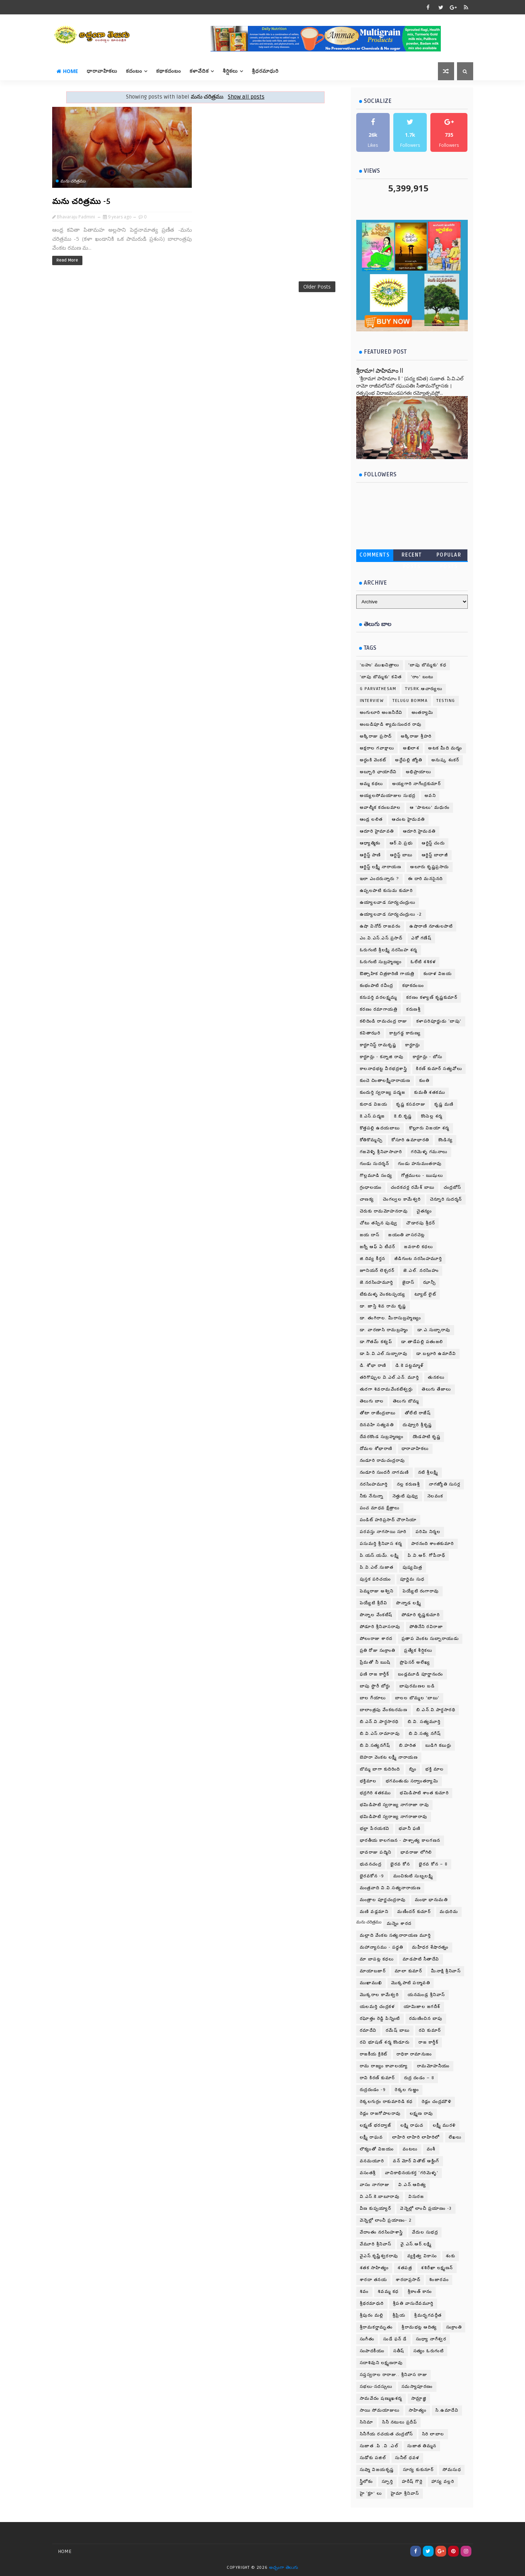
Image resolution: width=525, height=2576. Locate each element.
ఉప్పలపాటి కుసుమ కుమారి (386, 890)
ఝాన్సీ (429, 1282)
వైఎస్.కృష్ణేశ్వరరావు (379, 2256)
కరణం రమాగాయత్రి (379, 1009)
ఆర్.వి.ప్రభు (401, 843)
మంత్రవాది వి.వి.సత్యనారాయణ (390, 1888)
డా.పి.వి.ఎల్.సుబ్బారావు (384, 1353)
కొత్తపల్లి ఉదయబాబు (380, 1128)
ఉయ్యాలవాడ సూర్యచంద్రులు (388, 902)
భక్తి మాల (434, 1769)
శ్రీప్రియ (399, 2315)
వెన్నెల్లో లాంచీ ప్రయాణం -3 (426, 2208)
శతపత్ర (405, 2268)
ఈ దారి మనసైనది (425, 878)
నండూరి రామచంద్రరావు (382, 1460)
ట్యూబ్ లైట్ (425, 1294)
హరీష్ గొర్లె (412, 2481)
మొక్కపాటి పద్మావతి (410, 1983)
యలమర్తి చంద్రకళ (377, 2006)
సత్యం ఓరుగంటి (428, 2351)
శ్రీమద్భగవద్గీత (428, 2315)
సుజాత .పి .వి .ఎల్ (379, 2446)
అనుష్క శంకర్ (445, 760)
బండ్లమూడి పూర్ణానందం (420, 1674)
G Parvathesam (378, 688)
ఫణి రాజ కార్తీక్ (374, 1674)
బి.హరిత (407, 1745)
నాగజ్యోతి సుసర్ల (444, 1484)
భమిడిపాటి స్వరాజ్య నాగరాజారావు (393, 1816)
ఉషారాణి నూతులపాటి (431, 926)
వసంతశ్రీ (368, 2173)
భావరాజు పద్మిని (376, 1852)
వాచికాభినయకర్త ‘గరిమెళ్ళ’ (412, 2173)
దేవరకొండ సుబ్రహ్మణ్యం (382, 1436)
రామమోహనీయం (433, 2066)
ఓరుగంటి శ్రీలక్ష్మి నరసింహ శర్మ (388, 950)
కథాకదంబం (168, 71)
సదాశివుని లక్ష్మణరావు (381, 2363)
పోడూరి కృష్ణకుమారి (421, 1615)
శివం (364, 2291)
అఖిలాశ (411, 748)
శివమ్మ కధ (388, 2291)
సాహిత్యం (418, 2410)
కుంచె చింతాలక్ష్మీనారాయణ (385, 1080)
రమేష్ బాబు (398, 2030)
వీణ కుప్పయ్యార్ (376, 2208)
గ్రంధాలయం (371, 1187)
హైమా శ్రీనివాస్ (405, 2493)
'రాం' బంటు (422, 677)
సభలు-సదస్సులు (376, 2386)
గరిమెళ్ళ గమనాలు (429, 1152)
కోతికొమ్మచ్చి (371, 1140)
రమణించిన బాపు (426, 2018)
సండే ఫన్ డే (395, 2339)
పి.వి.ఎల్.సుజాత (377, 1567)
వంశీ (431, 2149)
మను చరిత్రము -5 (81, 201)
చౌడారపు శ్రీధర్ (420, 1223)
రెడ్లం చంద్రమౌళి (437, 2101)
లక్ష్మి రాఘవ (412, 2125)
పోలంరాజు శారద (376, 1638)
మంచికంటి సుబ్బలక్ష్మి (413, 1876)
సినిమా (367, 2422)
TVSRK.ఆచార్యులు (423, 688)
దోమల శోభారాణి (376, 1448)
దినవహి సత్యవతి (377, 1425)
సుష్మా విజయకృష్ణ (377, 2469)
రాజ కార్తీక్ (428, 2042)
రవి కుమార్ (430, 2030)
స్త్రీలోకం (366, 2481)
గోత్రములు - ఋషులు (422, 1175)
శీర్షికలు (230, 71)
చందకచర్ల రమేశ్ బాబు (413, 1187)
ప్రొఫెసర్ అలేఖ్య (415, 1662)
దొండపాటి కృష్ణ (427, 1436)
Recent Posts (412, 556)
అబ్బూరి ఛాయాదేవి (378, 772)
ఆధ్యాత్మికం (370, 843)
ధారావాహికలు (102, 71)
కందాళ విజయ (438, 973)
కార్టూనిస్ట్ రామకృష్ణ (378, 1045)
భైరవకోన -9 (372, 1876)
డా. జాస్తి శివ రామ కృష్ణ (383, 1306)
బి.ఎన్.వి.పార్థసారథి (435, 1710)
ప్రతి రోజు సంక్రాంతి (377, 1650)
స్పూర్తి (387, 2481)
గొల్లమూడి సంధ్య (376, 1175)
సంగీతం (367, 2339)
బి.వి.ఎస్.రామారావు (380, 1733)
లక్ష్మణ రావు (421, 2113)
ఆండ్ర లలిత (371, 819)
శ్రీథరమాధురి (372, 2303)
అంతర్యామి (423, 712)
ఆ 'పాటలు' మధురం (430, 807)
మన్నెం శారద (399, 1923)
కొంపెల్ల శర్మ (432, 1116)
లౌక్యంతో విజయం (377, 2149)
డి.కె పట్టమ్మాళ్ (409, 1365)
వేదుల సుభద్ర (425, 2232)
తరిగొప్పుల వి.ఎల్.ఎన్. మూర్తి (389, 1377)
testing (445, 700)
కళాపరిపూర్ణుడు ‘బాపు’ (439, 1021)
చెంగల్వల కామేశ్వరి (402, 1199)
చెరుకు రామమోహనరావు (384, 1211)
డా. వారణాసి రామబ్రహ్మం (384, 1330)
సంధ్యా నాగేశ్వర (431, 2339)
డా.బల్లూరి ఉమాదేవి (436, 1353)
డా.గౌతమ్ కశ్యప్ (376, 1341)
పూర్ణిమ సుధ (412, 1579)
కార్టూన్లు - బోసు (428, 1057)
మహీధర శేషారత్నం (430, 1947)
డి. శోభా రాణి (373, 1365)
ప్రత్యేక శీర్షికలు (418, 1650)
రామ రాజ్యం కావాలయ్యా (384, 2066)
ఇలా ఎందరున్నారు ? (379, 878)
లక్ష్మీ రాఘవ (371, 2137)
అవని (430, 795)
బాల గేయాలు (373, 1698)
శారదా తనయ (373, 2279)
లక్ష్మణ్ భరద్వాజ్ (376, 2125)
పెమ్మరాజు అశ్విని (377, 1591)
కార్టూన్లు (412, 1045)
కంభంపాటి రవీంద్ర (376, 985)
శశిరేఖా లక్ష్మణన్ (437, 2268)
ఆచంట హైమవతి (408, 819)
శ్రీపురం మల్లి (372, 2315)
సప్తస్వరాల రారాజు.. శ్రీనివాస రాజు (393, 2374)
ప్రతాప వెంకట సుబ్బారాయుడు (430, 1638)
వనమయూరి (372, 2161)
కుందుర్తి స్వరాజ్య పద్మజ (383, 1092)
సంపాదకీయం (372, 2351)
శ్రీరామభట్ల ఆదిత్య (419, 2327)
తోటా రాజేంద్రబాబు (378, 1413)
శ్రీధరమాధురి (265, 71)
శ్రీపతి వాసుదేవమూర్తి (413, 2303)
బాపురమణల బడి (417, 1686)
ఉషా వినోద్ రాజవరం (380, 926)
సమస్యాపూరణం (417, 2386)
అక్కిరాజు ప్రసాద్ (376, 736)
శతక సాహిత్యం (374, 2268)
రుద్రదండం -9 (373, 2089)
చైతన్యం (424, 1211)
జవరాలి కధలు (418, 1247)
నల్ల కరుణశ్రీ (408, 1484)
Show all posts (246, 97)
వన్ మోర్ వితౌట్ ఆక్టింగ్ (416, 2161)
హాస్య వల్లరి (442, 2481)
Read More (67, 260)
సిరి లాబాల (433, 2434)
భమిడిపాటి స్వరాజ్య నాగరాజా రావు (394, 1805)
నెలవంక (435, 1496)
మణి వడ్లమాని (374, 1911)
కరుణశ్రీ (413, 1009)
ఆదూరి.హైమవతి (419, 831)
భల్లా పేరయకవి (375, 1828)
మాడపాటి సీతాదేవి (421, 1959)
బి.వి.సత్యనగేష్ (375, 1745)
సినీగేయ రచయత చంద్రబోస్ (386, 2434)
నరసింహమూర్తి (374, 1484)
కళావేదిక (199, 71)
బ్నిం (413, 1769)
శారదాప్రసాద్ (408, 2279)
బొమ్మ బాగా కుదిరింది (380, 1769)
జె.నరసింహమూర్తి (376, 1282)
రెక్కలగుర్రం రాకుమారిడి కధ (386, 2101)
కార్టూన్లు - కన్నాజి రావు (382, 1057)
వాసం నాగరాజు (375, 2184)
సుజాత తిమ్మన (421, 2446)
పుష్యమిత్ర (412, 1567)
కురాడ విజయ (374, 1104)
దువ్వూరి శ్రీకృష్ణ (417, 1425)
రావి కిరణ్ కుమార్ (377, 2078)
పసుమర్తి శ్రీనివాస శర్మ (381, 1543)
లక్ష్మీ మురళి (444, 2125)
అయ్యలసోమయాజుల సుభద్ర (388, 795)
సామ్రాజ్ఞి (419, 2398)
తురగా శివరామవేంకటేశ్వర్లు (386, 1389)
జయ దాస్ (370, 1235)
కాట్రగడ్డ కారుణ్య (405, 1033)
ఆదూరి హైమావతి (377, 831)
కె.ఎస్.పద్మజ (372, 1116)
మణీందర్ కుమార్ (414, 1911)
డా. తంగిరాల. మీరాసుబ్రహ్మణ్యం (390, 1318)
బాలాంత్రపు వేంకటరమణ (384, 1710)
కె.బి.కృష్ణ (403, 1116)
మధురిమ (449, 1911)
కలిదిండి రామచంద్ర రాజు (383, 1021)
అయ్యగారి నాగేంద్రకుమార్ (416, 783)
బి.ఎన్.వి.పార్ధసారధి (379, 1721)
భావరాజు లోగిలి (416, 1852)
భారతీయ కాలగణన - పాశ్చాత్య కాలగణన (400, 1840)
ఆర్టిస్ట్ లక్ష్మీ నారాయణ (381, 867)
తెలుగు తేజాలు (436, 1389)
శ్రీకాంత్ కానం (420, 2291)
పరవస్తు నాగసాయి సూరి (383, 1531)
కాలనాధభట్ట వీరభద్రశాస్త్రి (383, 1068)
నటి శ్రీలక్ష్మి (428, 1472)
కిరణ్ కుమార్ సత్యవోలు (439, 1068)
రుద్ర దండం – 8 (419, 2078)
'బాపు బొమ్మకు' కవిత (381, 677)
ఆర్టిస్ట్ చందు (433, 843)
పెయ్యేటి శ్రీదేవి (374, 1603)
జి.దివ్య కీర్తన (372, 1258)
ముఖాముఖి (371, 1983)
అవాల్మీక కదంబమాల (380, 807)
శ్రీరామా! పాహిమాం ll (379, 371)
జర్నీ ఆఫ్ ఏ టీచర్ (377, 1247)
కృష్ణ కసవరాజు (410, 1104)
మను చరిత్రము (73, 181)
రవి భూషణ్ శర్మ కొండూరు (385, 2042)
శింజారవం (439, 2279)
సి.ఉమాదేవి (446, 2410)
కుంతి (424, 1080)
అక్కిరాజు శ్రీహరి (416, 736)
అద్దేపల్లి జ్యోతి (408, 760)
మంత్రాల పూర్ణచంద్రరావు (383, 1899)
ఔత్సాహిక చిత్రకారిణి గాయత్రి (387, 973)
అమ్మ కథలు (371, 783)
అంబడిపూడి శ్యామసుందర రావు (391, 724)
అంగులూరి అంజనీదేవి (381, 712)
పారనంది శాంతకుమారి (432, 1543)
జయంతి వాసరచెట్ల (406, 1235)
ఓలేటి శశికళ (423, 962)
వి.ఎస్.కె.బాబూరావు (380, 2196)
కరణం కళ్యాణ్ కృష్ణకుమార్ (432, 997)
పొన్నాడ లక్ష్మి (408, 1603)
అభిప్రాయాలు (418, 772)
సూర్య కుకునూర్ (418, 2469)
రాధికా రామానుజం (414, 2054)
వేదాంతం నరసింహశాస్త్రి (381, 2232)
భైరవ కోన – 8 (433, 1864)
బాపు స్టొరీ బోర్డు (375, 1686)
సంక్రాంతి (454, 2327)
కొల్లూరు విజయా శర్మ (429, 1128)
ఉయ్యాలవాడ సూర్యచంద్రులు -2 (391, 914)
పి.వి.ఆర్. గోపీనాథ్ (426, 1555)
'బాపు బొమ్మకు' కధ (427, 665)
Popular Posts (449, 556)
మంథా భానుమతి (431, 1899)
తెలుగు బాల (372, 1401)
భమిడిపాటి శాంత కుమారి (424, 1793)
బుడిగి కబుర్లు (438, 1745)
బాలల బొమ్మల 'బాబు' (417, 1698)
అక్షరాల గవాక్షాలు (377, 748)
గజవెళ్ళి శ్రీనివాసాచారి (381, 1152)
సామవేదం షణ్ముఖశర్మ (381, 2398)
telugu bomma (410, 700)
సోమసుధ (452, 2469)
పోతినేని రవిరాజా (426, 1626)
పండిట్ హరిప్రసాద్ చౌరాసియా (388, 1520)
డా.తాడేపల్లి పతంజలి (422, 1341)
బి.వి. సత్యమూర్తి (424, 1721)
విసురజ (416, 2196)
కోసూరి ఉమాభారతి (410, 1140)
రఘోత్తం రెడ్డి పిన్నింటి (380, 2018)
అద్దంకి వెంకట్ (373, 760)
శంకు (450, 2256)
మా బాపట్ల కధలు (377, 1959)
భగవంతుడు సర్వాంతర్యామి (412, 1781)
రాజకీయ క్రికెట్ (374, 2054)
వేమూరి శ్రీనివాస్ (376, 2244)
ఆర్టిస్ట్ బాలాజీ (435, 855)
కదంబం (134, 71)
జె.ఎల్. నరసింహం (421, 1270)
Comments (374, 555)
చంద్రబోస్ (452, 1187)
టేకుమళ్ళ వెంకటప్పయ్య (383, 1294)
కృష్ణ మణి (444, 1104)
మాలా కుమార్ (408, 1971)
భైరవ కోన (400, 1864)
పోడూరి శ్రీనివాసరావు (380, 1626)
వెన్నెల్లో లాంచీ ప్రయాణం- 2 (386, 2220)
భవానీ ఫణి (410, 1828)
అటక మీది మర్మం (445, 748)
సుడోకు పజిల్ (373, 2458)
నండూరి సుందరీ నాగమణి (384, 1472)
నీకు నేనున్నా (372, 1496)
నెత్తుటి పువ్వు (405, 1496)
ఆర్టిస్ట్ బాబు (401, 855)
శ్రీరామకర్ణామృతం (376, 2327)
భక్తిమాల (368, 1781)
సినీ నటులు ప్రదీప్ (399, 2422)
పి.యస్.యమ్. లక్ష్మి (379, 1555)
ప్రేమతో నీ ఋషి (375, 1662)
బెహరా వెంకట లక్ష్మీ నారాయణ (389, 1757)
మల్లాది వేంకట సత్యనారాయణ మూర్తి (395, 1935)
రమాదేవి (368, 2030)
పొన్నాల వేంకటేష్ (376, 1615)
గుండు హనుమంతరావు (420, 1163)
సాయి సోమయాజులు (380, 2410)
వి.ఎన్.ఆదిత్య (412, 2184)
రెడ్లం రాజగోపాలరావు (380, 2113)
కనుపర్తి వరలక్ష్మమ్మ (378, 997)
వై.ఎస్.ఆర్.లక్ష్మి (416, 2244)
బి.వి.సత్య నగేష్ (425, 1733)
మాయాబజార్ (373, 1971)
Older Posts (317, 286)
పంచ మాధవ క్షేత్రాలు (380, 1508)
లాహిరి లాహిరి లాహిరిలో (416, 2137)
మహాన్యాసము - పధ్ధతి (381, 1947)
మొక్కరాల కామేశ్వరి (379, 1994)
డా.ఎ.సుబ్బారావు (434, 1330)
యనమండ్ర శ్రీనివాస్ (426, 1994)
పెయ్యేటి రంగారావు (421, 1591)
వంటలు (410, 2149)
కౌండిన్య (445, 1140)
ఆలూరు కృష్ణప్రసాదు (429, 867)
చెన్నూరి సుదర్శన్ (446, 1199)
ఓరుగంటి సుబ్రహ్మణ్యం (381, 962)
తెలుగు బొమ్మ (406, 1401)
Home (67, 71)
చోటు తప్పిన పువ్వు (379, 1223)
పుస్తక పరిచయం (375, 1579)
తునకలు (436, 1377)
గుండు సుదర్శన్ (374, 1163)
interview (372, 700)
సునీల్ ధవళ (407, 2458)
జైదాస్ (408, 1282)
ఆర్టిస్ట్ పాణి (370, 855)
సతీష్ (398, 2351)
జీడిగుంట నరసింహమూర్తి (418, 1258)
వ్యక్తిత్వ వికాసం (422, 2256)
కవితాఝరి (370, 1033)
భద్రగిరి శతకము (375, 1793)
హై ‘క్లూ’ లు (371, 2493)
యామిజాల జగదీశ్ (422, 2006)
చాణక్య (367, 1199)
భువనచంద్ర (371, 1864)
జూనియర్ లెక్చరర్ (377, 1270)
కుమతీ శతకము (429, 1092)
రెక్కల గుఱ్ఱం (407, 2089)
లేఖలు (455, 2137)
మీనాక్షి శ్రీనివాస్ (446, 1971)
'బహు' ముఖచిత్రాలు (379, 665)
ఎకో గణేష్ (421, 938)
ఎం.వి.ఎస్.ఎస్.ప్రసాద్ (381, 938)
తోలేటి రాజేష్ (418, 1413)
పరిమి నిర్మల (428, 1531)
